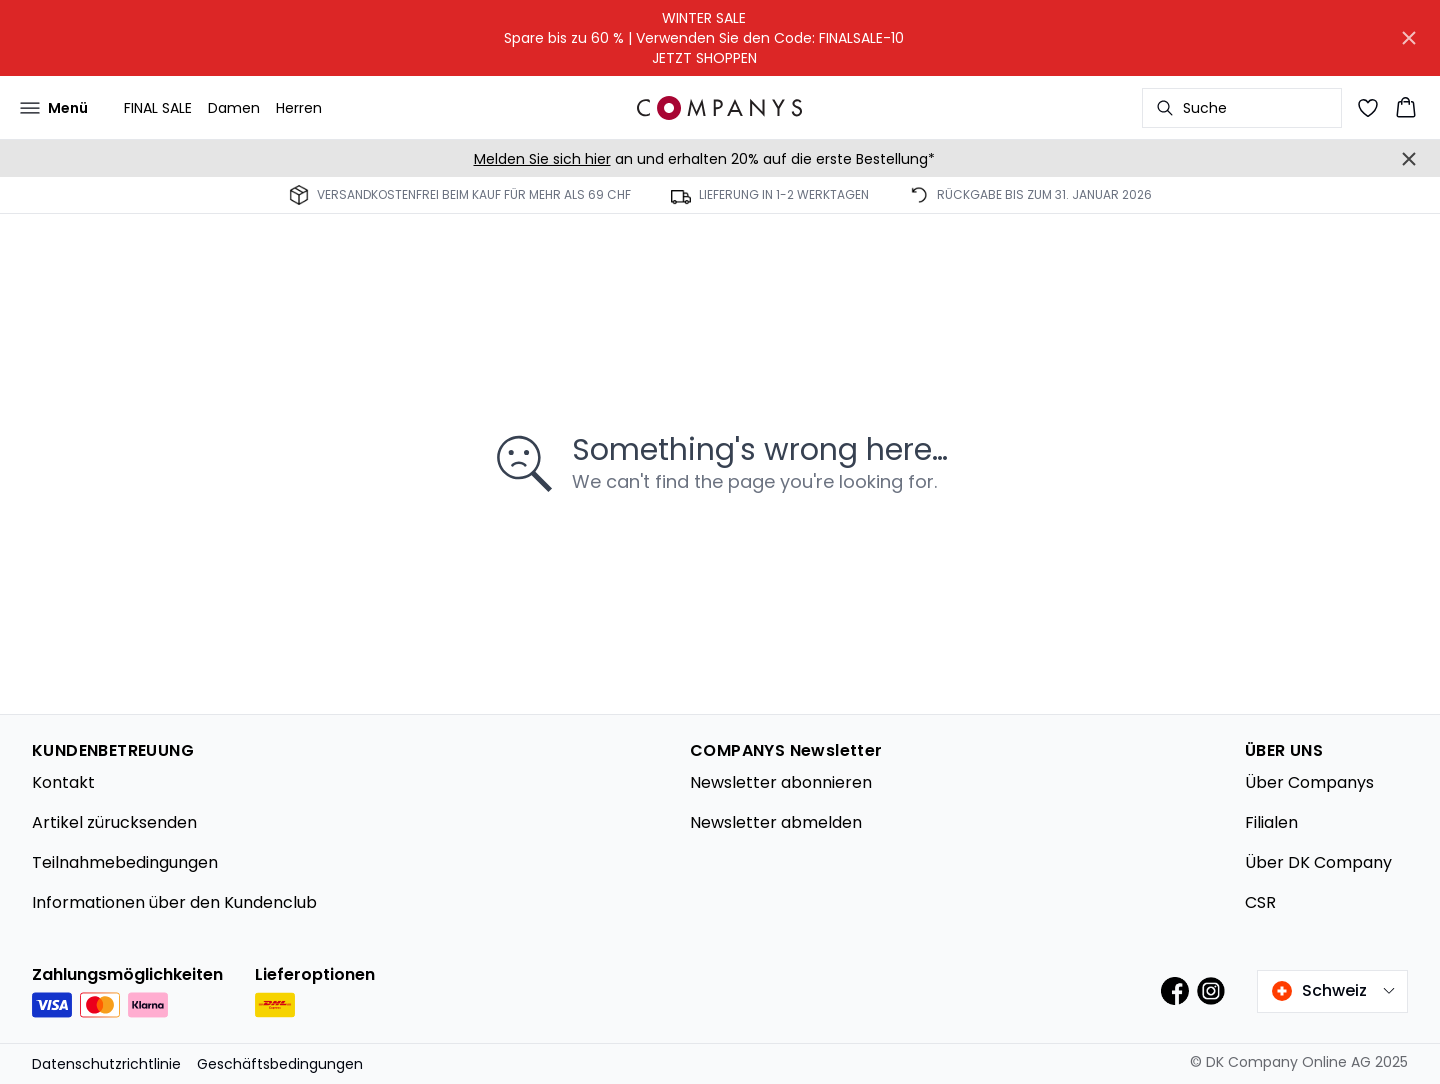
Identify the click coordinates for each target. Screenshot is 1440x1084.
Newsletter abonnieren (781, 782)
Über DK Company (1318, 862)
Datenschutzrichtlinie (106, 1064)
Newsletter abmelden (776, 822)
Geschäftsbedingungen (280, 1064)
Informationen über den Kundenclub (174, 902)
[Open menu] (54, 108)
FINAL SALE (158, 108)
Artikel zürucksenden (114, 822)
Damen (234, 108)
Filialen (1271, 822)
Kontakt (63, 782)
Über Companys (1309, 782)
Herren (299, 108)
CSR (1260, 902)
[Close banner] (1409, 38)
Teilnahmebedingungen (125, 862)
